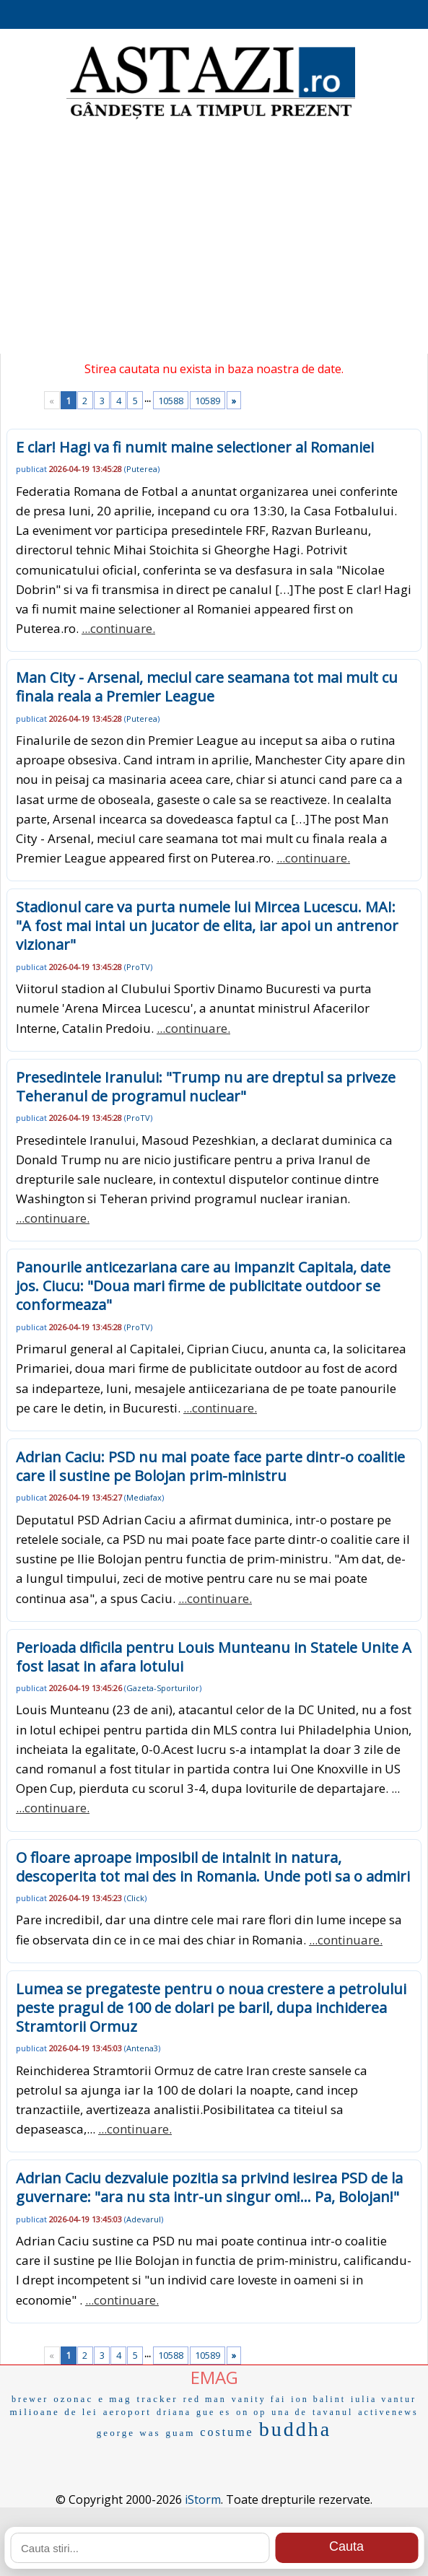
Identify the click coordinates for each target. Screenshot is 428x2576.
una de (289, 2412)
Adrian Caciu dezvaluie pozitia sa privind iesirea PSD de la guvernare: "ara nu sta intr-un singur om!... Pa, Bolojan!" (209, 2187)
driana (174, 2412)
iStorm (203, 2499)
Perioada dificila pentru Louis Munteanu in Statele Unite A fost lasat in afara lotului (213, 1657)
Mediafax (144, 1497)
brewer (30, 2399)
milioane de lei (53, 2411)
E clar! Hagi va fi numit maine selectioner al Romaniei (195, 447)
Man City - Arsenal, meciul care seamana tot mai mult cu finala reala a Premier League (207, 687)
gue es (213, 2412)
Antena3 (142, 2048)
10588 (170, 400)
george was (129, 2432)
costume (226, 2432)
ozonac (73, 2398)
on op (251, 2412)
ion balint (318, 2399)
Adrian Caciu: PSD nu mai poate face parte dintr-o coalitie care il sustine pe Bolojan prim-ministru (210, 1466)
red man (205, 2399)
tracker (157, 2398)
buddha (295, 2429)
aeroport (127, 2411)
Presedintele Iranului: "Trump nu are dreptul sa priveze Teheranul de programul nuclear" (206, 1086)
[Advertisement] (214, 238)
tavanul (333, 2412)
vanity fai (259, 2399)
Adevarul (143, 2219)
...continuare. (118, 628)
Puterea (141, 468)
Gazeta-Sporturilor (162, 1687)
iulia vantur (383, 2399)
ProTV (138, 966)
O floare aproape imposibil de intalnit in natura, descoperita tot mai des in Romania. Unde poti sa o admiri (213, 1867)
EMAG (214, 2377)
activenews (388, 2412)
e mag (114, 2398)
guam (180, 2432)
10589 (207, 400)
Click (135, 1897)
